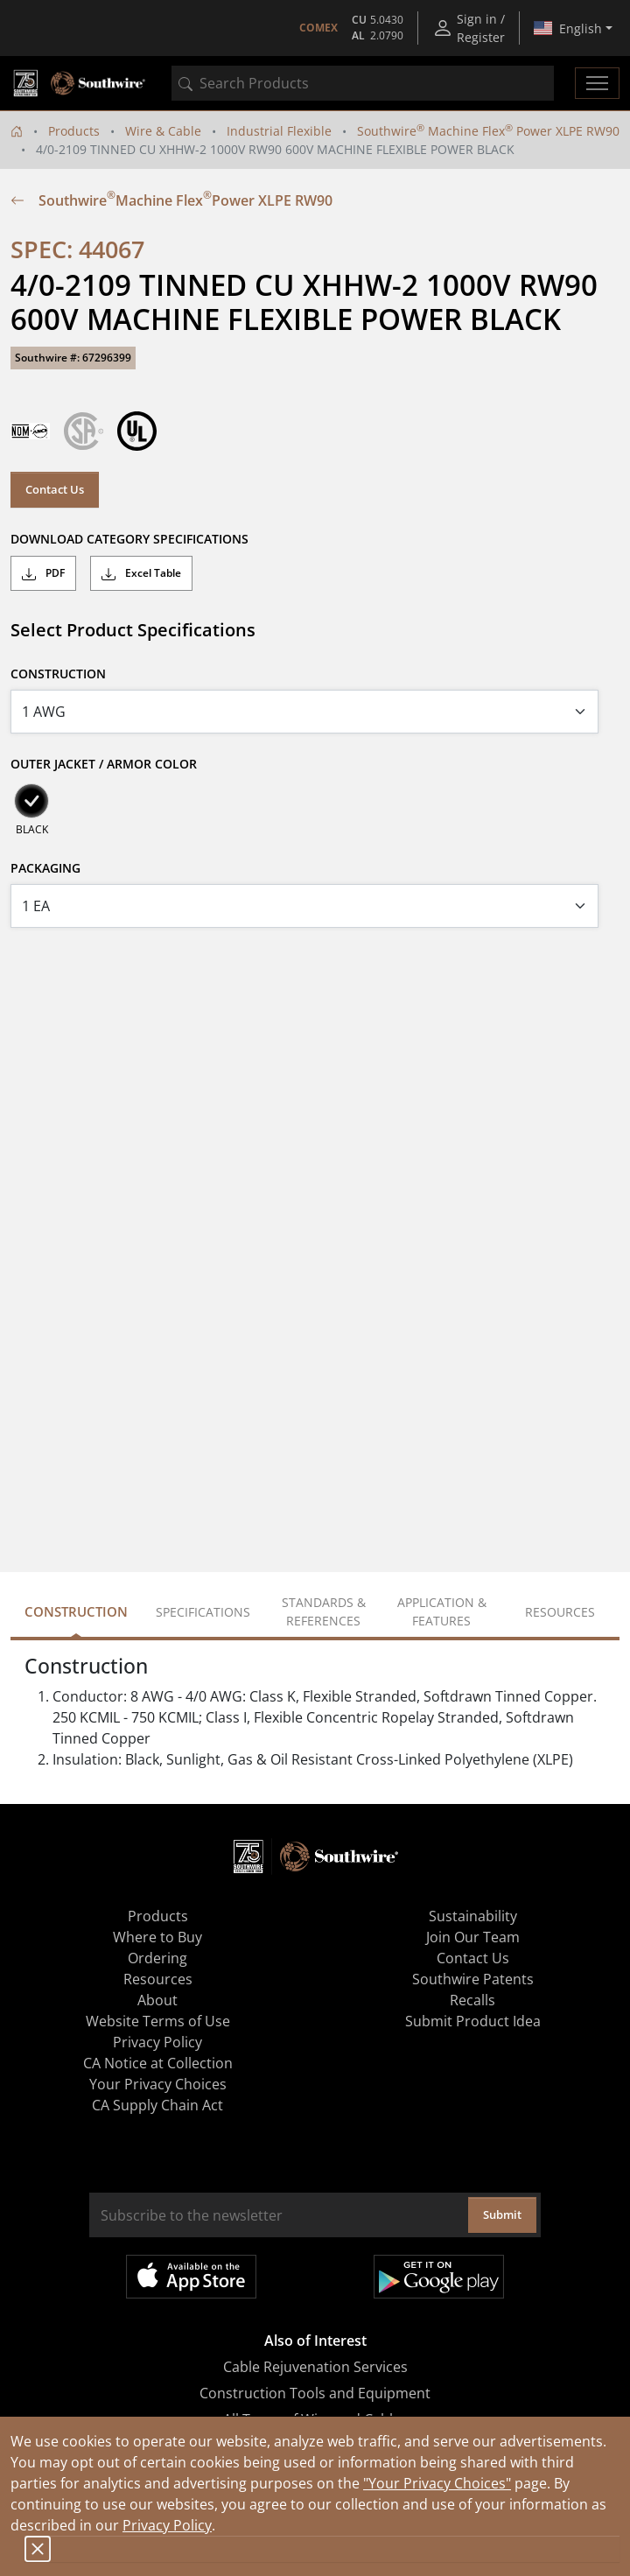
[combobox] (363, 83)
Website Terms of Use (158, 2021)
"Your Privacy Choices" (437, 2483)
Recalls (472, 2000)
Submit (502, 2214)
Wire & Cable (163, 131)
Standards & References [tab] (324, 1611)
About (157, 2000)
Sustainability (473, 1916)
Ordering (157, 1958)
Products (74, 131)
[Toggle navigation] (597, 83)
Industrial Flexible (279, 131)
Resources (157, 1979)
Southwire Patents (473, 1979)
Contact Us (54, 489)
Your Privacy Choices (158, 2084)
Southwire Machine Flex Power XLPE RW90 (488, 131)
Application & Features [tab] (441, 1611)
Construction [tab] (76, 1611)
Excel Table (141, 573)
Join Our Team (473, 1937)
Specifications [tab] (203, 1612)
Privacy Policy (167, 2525)
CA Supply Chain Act (157, 2105)
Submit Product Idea (473, 2021)
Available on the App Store (191, 2277)
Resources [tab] (560, 1612)
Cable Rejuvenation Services (315, 2366)
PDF (43, 573)
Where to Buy (157, 1937)
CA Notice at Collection (158, 2063)
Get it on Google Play (439, 2277)
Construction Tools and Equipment (315, 2393)
